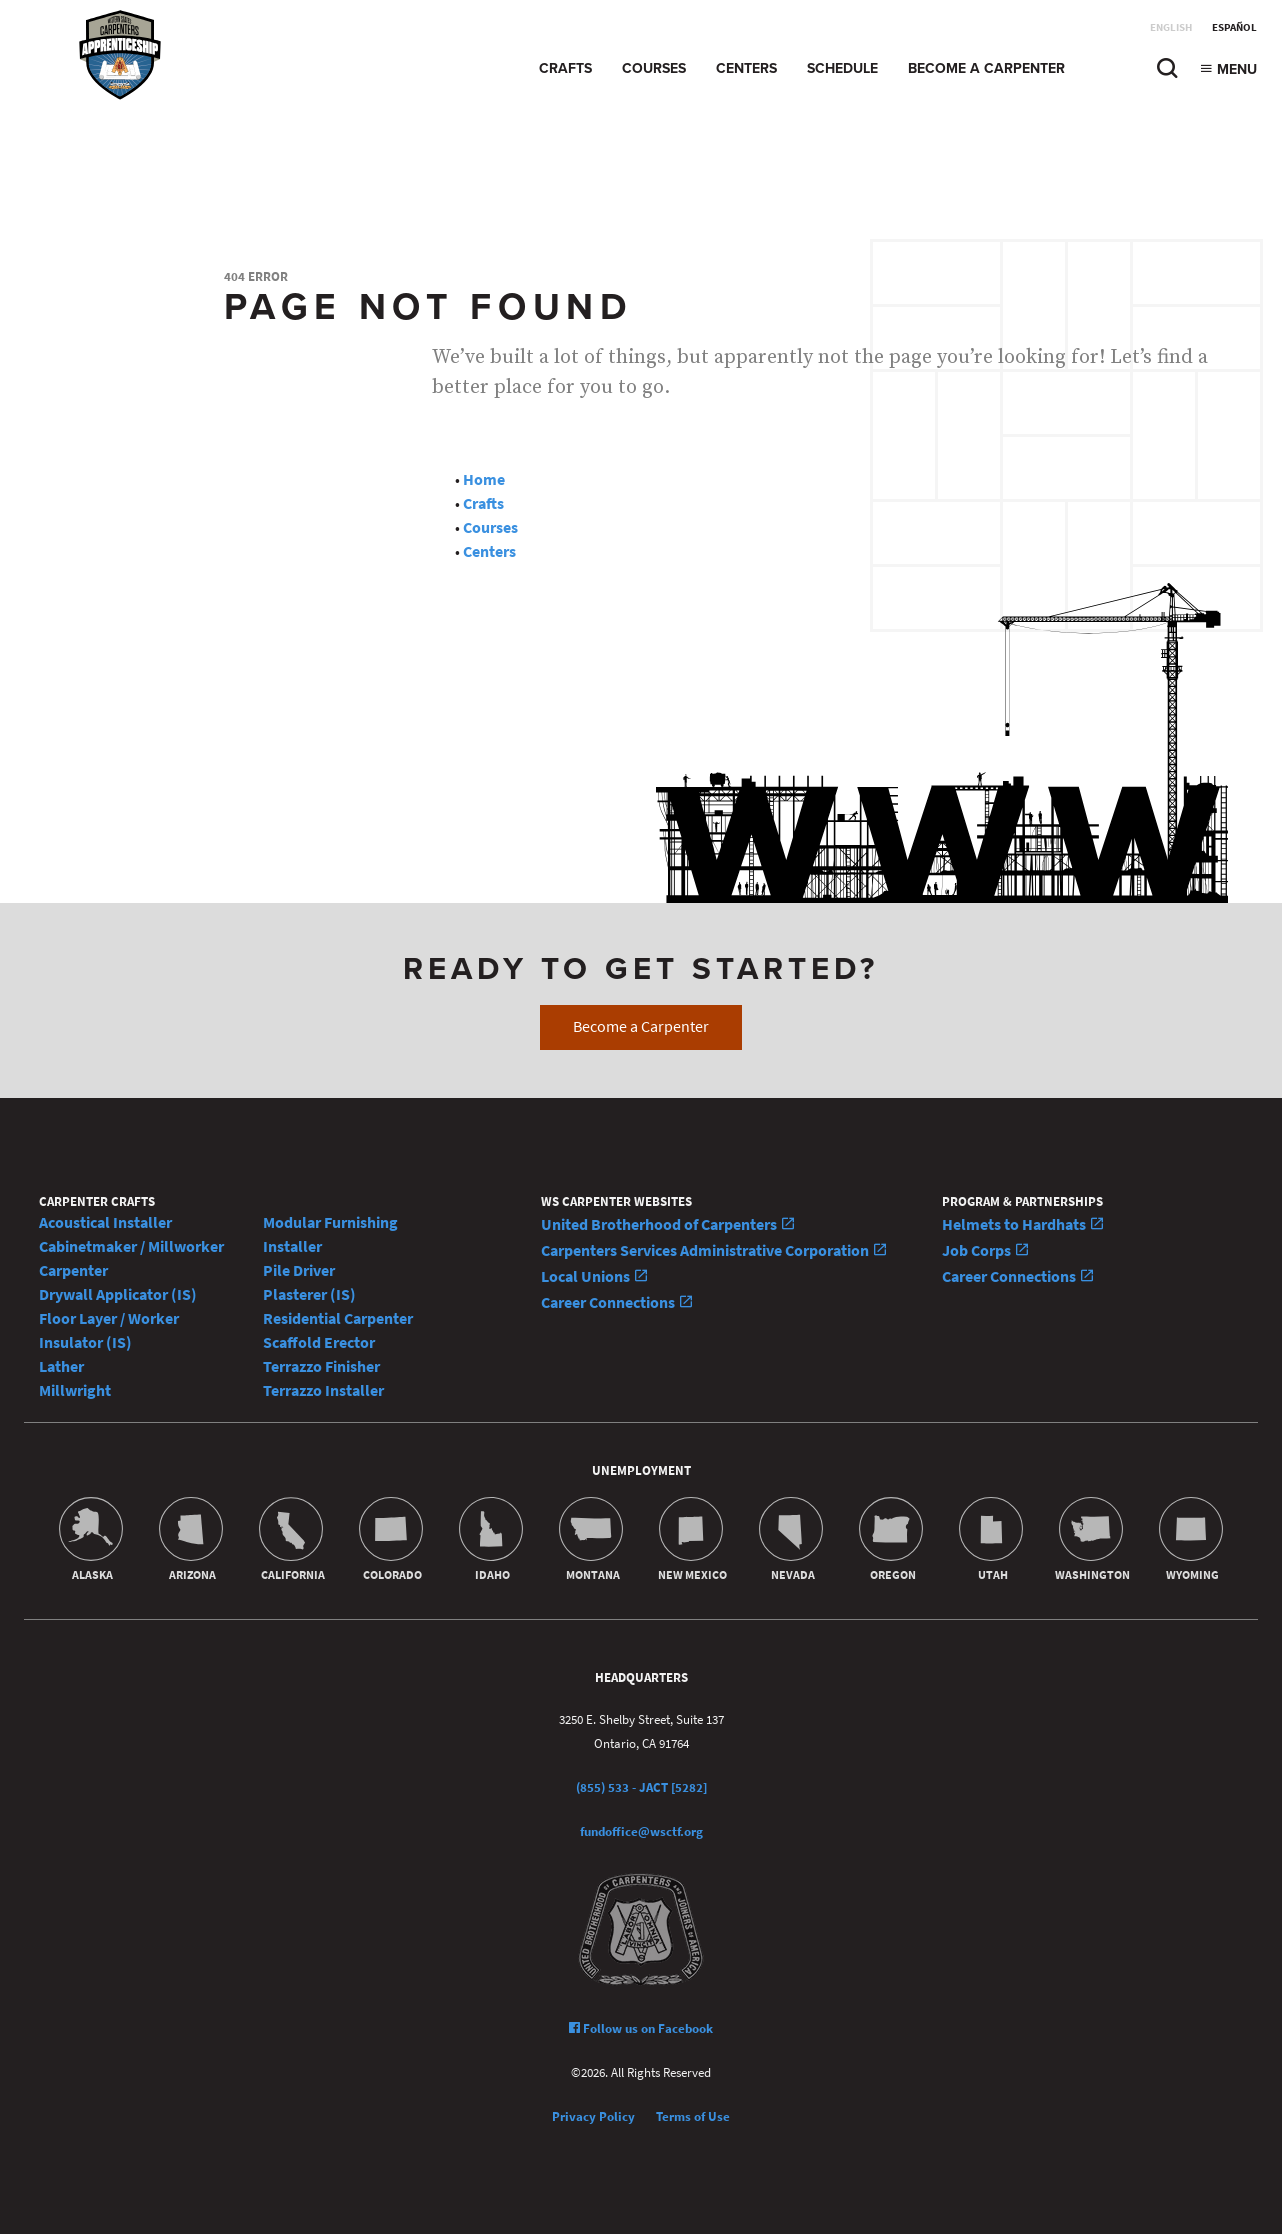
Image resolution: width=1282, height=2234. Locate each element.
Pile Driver (299, 1270)
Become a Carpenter (986, 68)
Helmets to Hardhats (1023, 1224)
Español (1234, 27)
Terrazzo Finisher (321, 1366)
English (1171, 27)
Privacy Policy (593, 2116)
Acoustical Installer (105, 1222)
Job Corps (986, 1250)
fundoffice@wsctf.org (641, 1831)
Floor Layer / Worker (109, 1318)
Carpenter (73, 1270)
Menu (1228, 69)
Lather (61, 1366)
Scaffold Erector (319, 1342)
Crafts (565, 68)
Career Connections (617, 1302)
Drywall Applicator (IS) (118, 1294)
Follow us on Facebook (641, 2028)
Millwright (75, 1390)
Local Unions (595, 1276)
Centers (746, 68)
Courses (654, 68)
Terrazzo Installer (323, 1390)
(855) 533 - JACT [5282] (641, 1787)
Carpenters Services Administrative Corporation (714, 1250)
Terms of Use (693, 2116)
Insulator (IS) (85, 1342)
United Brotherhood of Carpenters (668, 1224)
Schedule (842, 68)
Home (484, 479)
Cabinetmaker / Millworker (131, 1246)
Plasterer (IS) (309, 1294)
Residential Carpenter (338, 1318)
